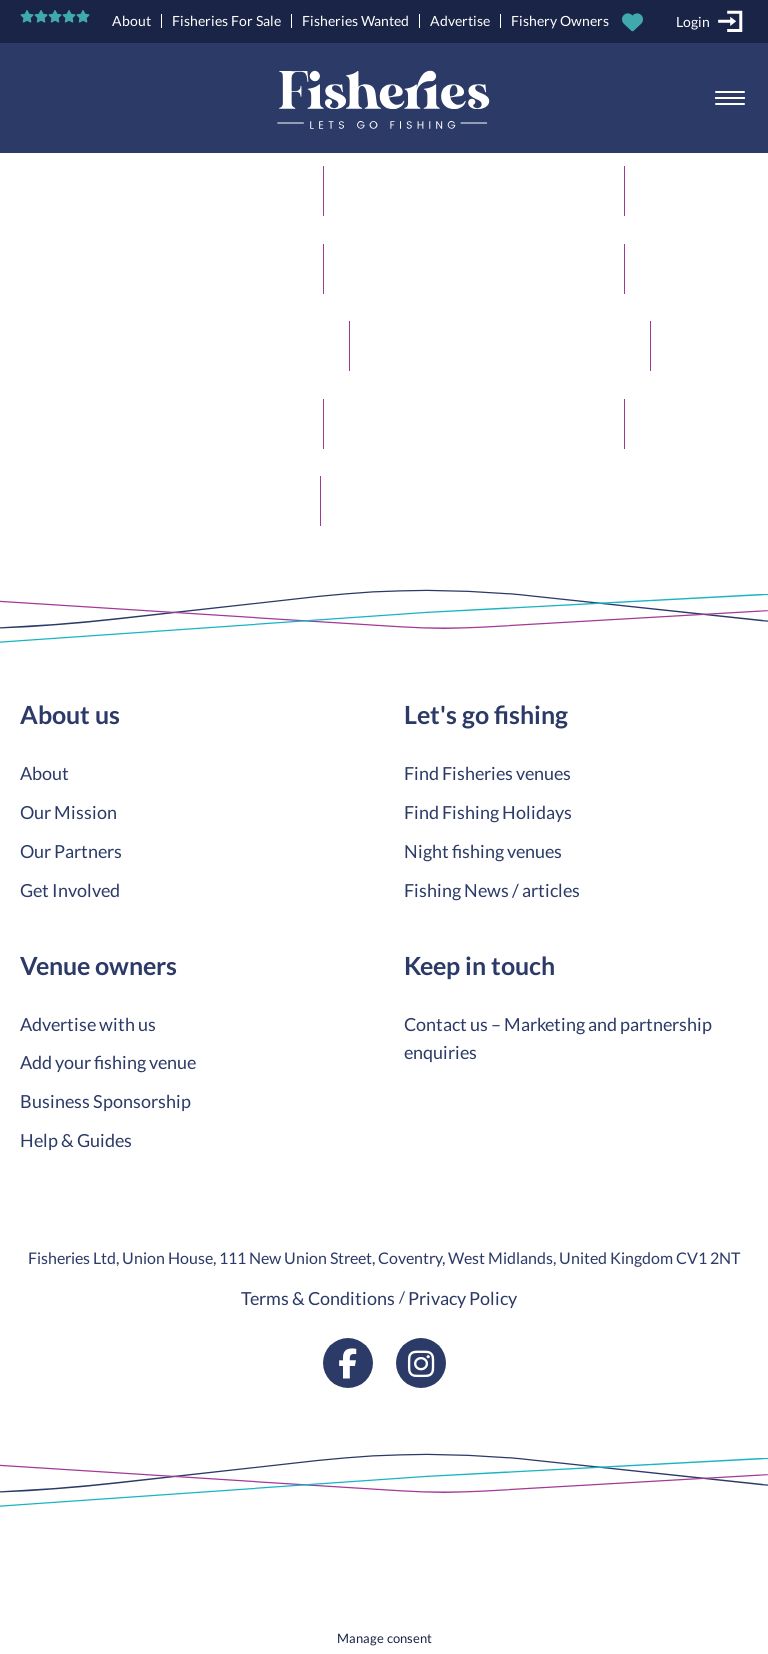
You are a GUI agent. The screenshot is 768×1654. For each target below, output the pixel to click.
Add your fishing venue (108, 1062)
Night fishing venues (483, 851)
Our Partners (71, 851)
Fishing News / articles (492, 890)
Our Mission (68, 812)
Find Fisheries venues (487, 773)
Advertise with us (88, 1024)
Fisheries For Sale (226, 20)
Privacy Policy (462, 1298)
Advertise (460, 20)
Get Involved (70, 890)
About (131, 20)
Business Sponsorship (105, 1101)
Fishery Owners (560, 20)
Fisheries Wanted (355, 20)
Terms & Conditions (318, 1298)
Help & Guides (76, 1140)
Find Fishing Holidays (488, 812)
